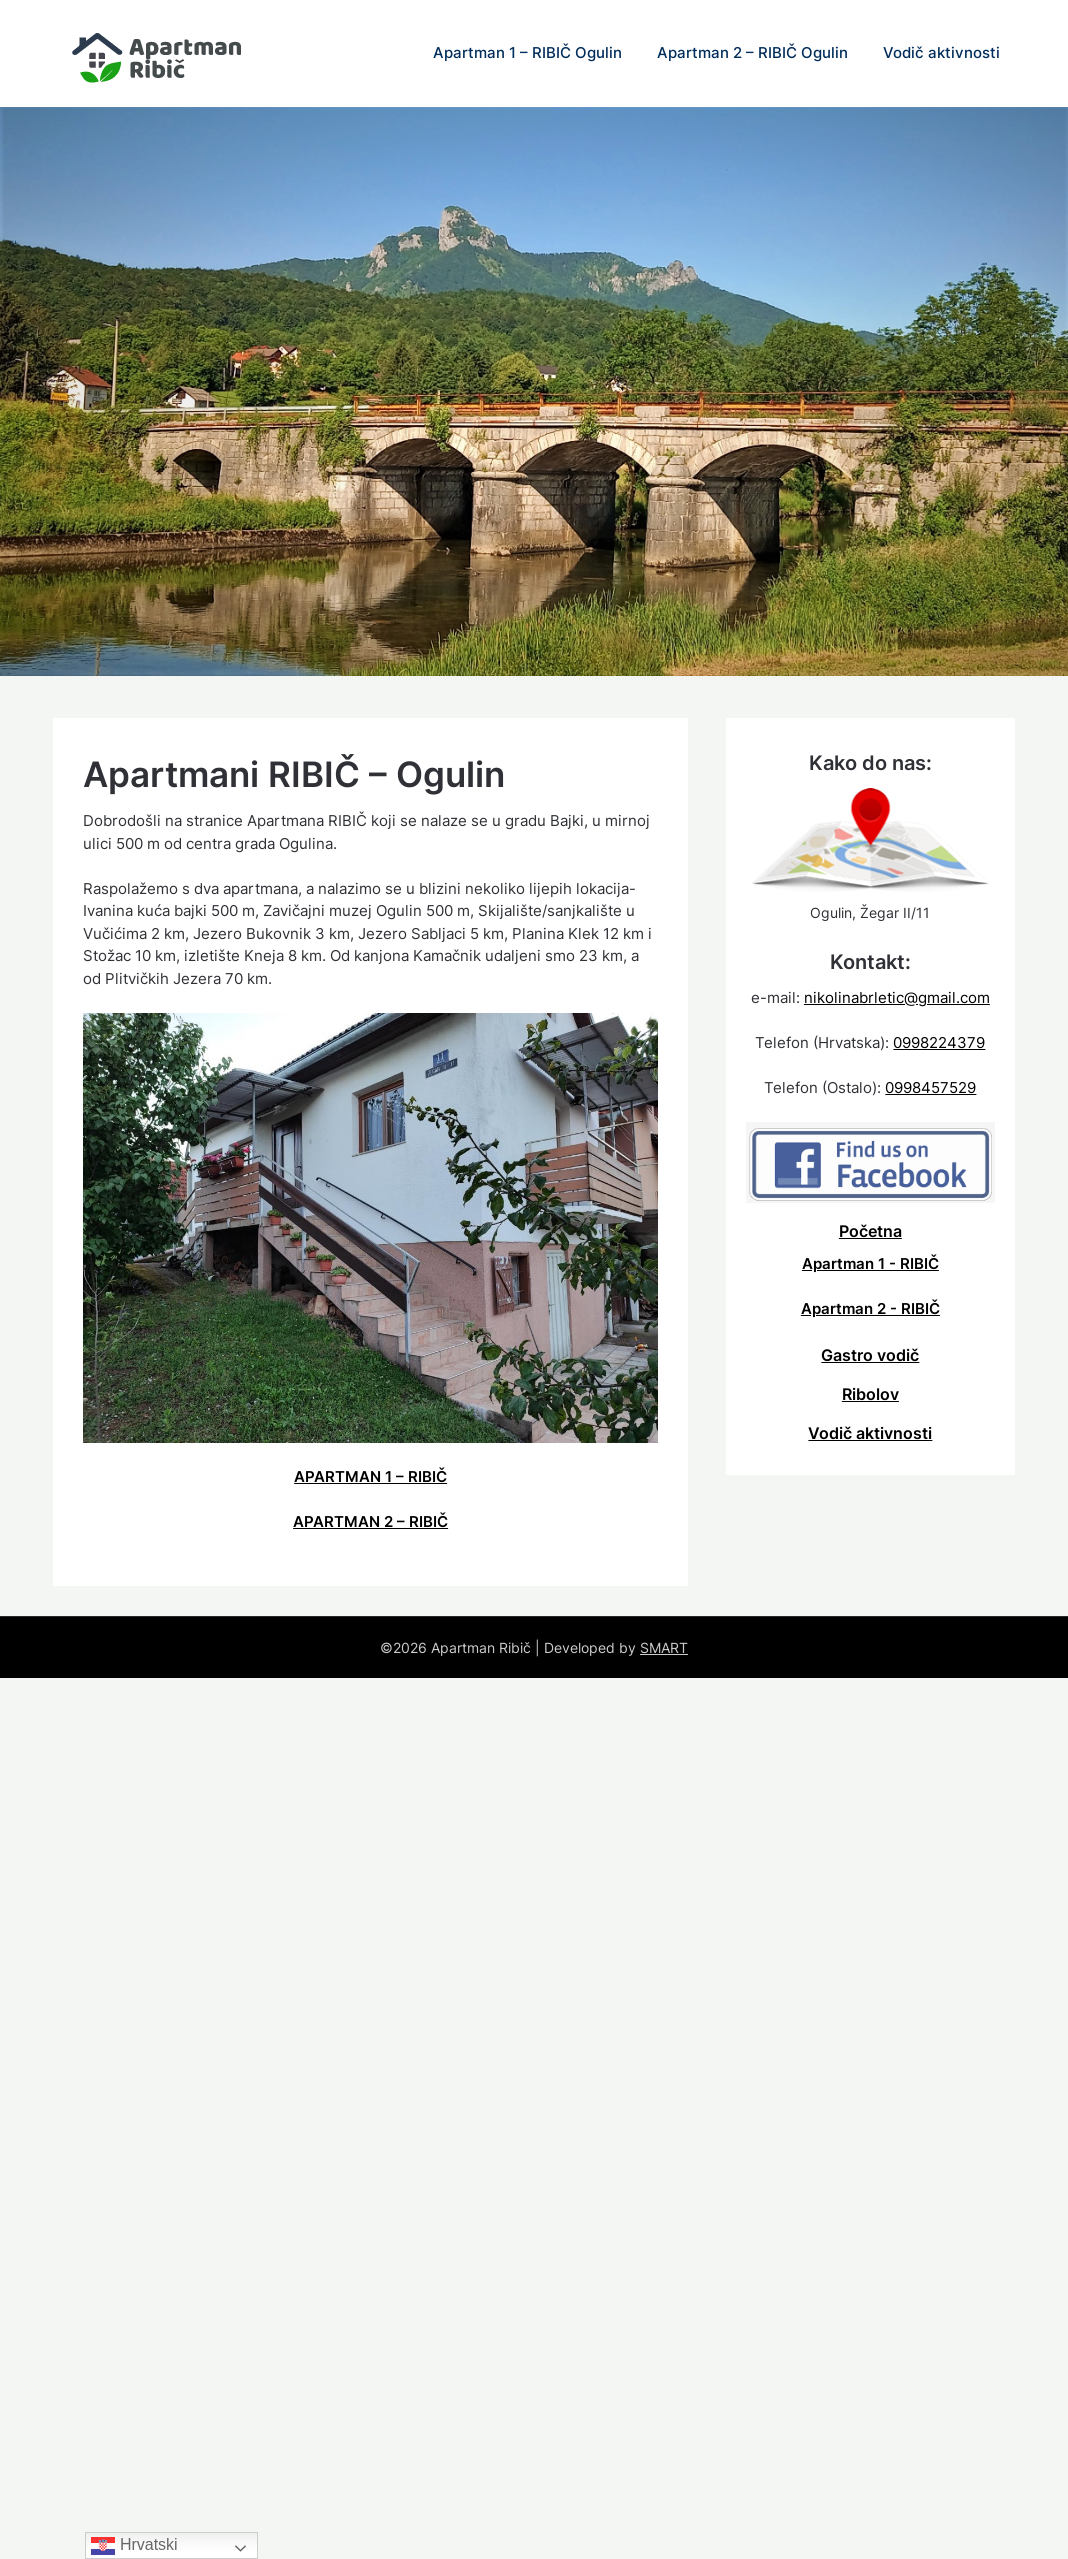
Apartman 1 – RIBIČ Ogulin (527, 52)
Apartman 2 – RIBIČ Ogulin (752, 52)
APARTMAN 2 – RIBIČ (370, 1521)
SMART (664, 1647)
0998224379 (939, 1042)
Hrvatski (134, 2545)
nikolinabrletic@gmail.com (897, 997)
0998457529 (930, 1087)
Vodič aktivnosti (941, 52)
